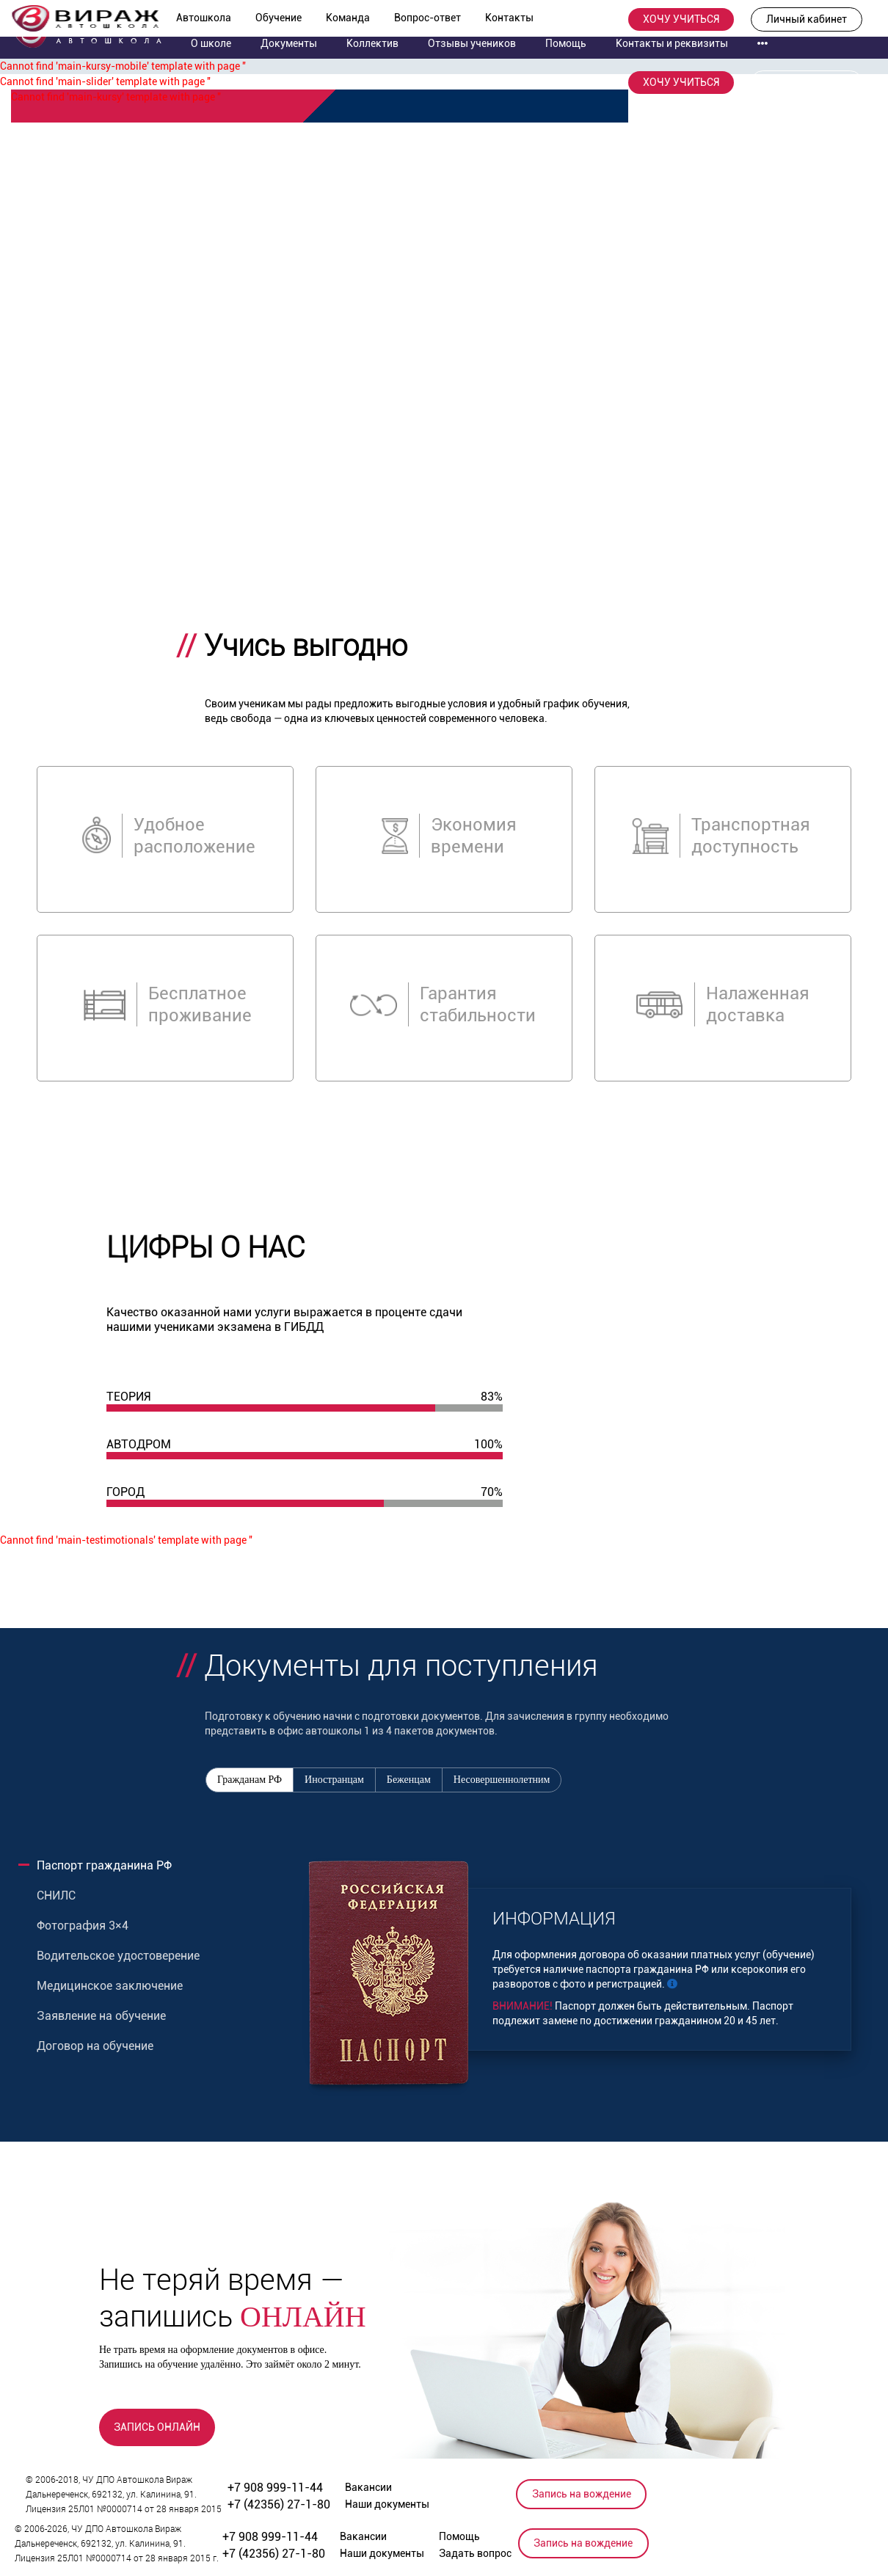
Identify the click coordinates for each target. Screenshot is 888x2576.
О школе (211, 43)
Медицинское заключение (110, 1986)
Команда (348, 17)
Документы (289, 43)
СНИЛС (56, 1895)
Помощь (565, 43)
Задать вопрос (475, 2553)
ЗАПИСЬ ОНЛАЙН (157, 2427)
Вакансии (368, 2487)
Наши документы (387, 2504)
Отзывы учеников (472, 43)
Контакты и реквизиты (672, 43)
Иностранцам (334, 1779)
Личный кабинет (806, 19)
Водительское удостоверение (118, 1956)
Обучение (278, 17)
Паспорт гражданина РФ (104, 1865)
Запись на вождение (581, 2494)
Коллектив (372, 43)
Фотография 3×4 (82, 1926)
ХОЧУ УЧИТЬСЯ (681, 19)
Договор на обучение (95, 2046)
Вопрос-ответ (427, 17)
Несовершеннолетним (502, 1779)
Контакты (509, 17)
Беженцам (409, 1779)
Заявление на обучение (101, 2016)
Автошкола (203, 17)
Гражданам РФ (249, 1779)
